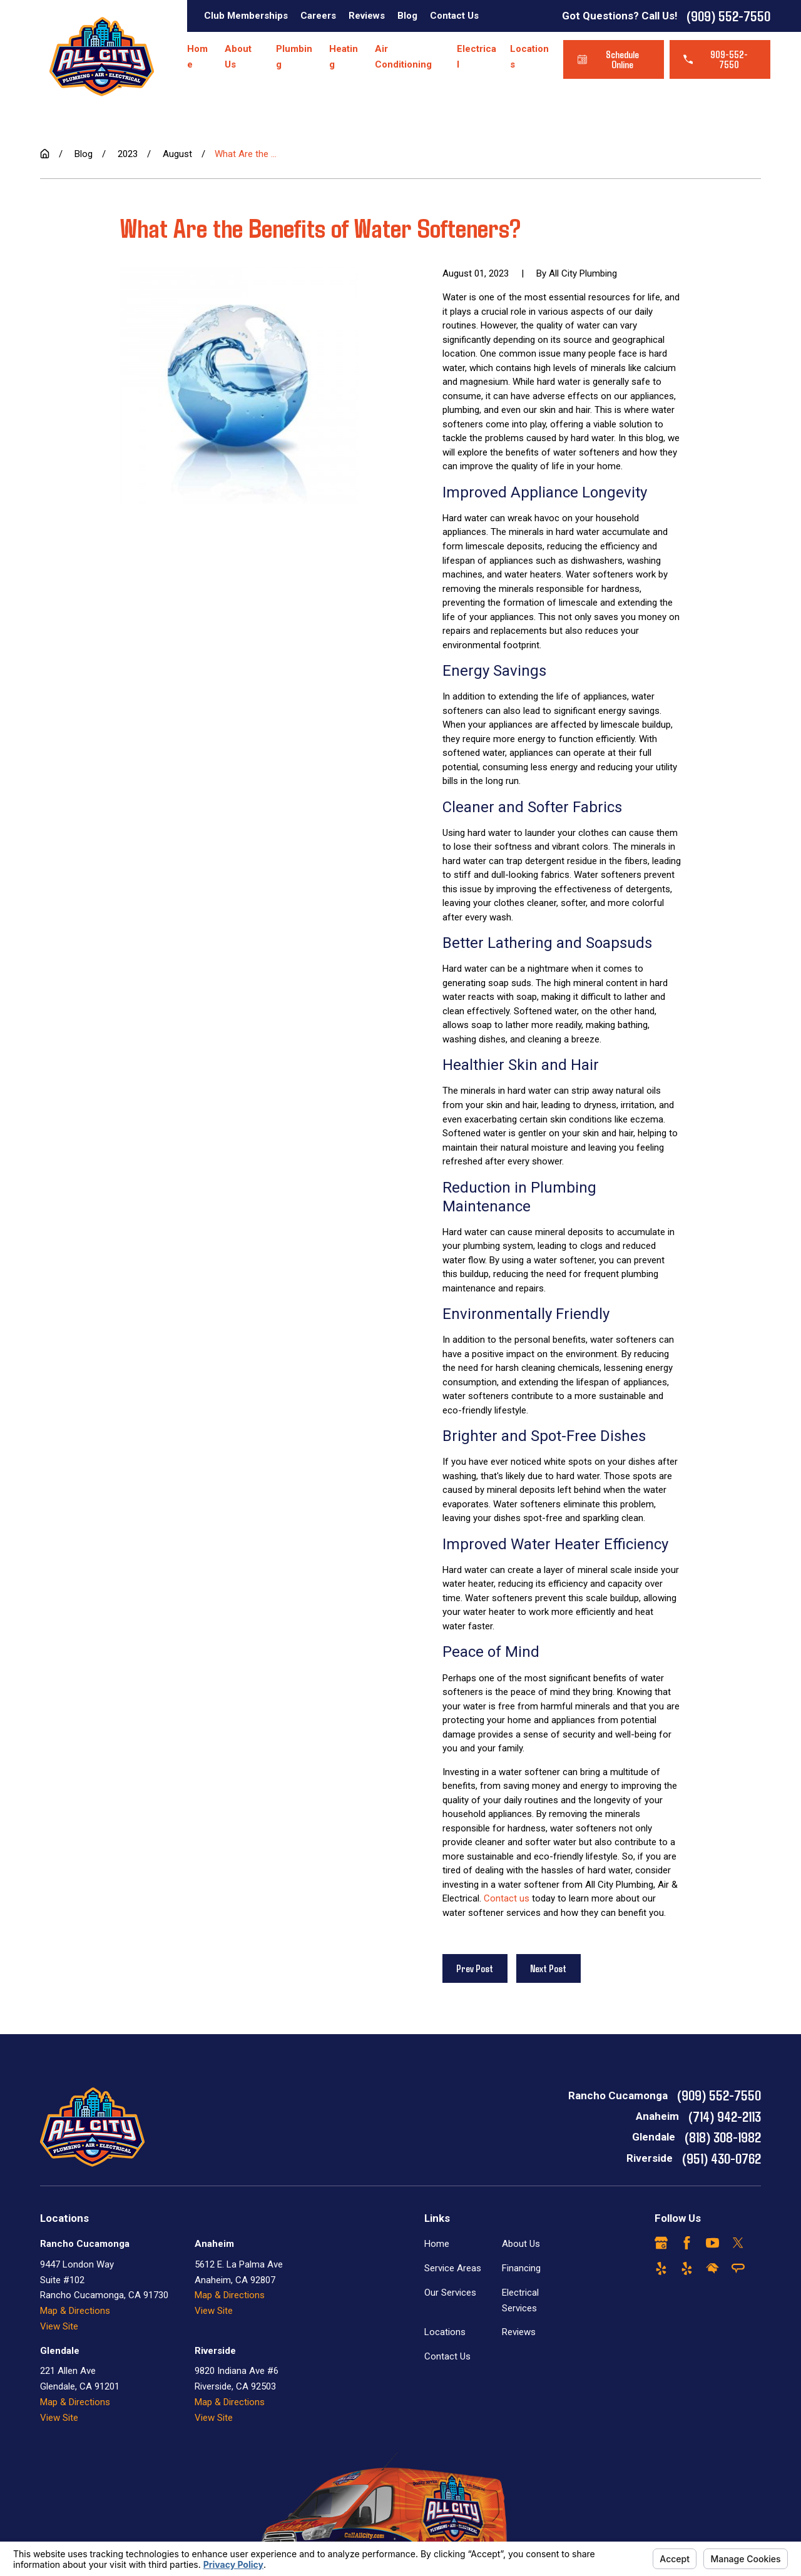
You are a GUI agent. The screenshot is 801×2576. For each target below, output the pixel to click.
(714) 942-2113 (724, 2116)
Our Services (450, 2292)
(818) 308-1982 (723, 2137)
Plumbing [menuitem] (294, 56)
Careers (318, 15)
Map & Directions (75, 2310)
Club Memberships (246, 15)
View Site (59, 2326)
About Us (521, 2243)
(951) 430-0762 (721, 2158)
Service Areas (452, 2268)
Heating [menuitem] (343, 56)
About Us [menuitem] (238, 56)
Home (436, 2243)
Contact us (506, 1898)
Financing (521, 2268)
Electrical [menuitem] (476, 56)
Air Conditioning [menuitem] (403, 56)
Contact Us (454, 15)
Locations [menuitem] (529, 56)
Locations (445, 2332)
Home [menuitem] (197, 56)
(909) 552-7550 (728, 16)
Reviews (367, 15)
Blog (407, 15)
